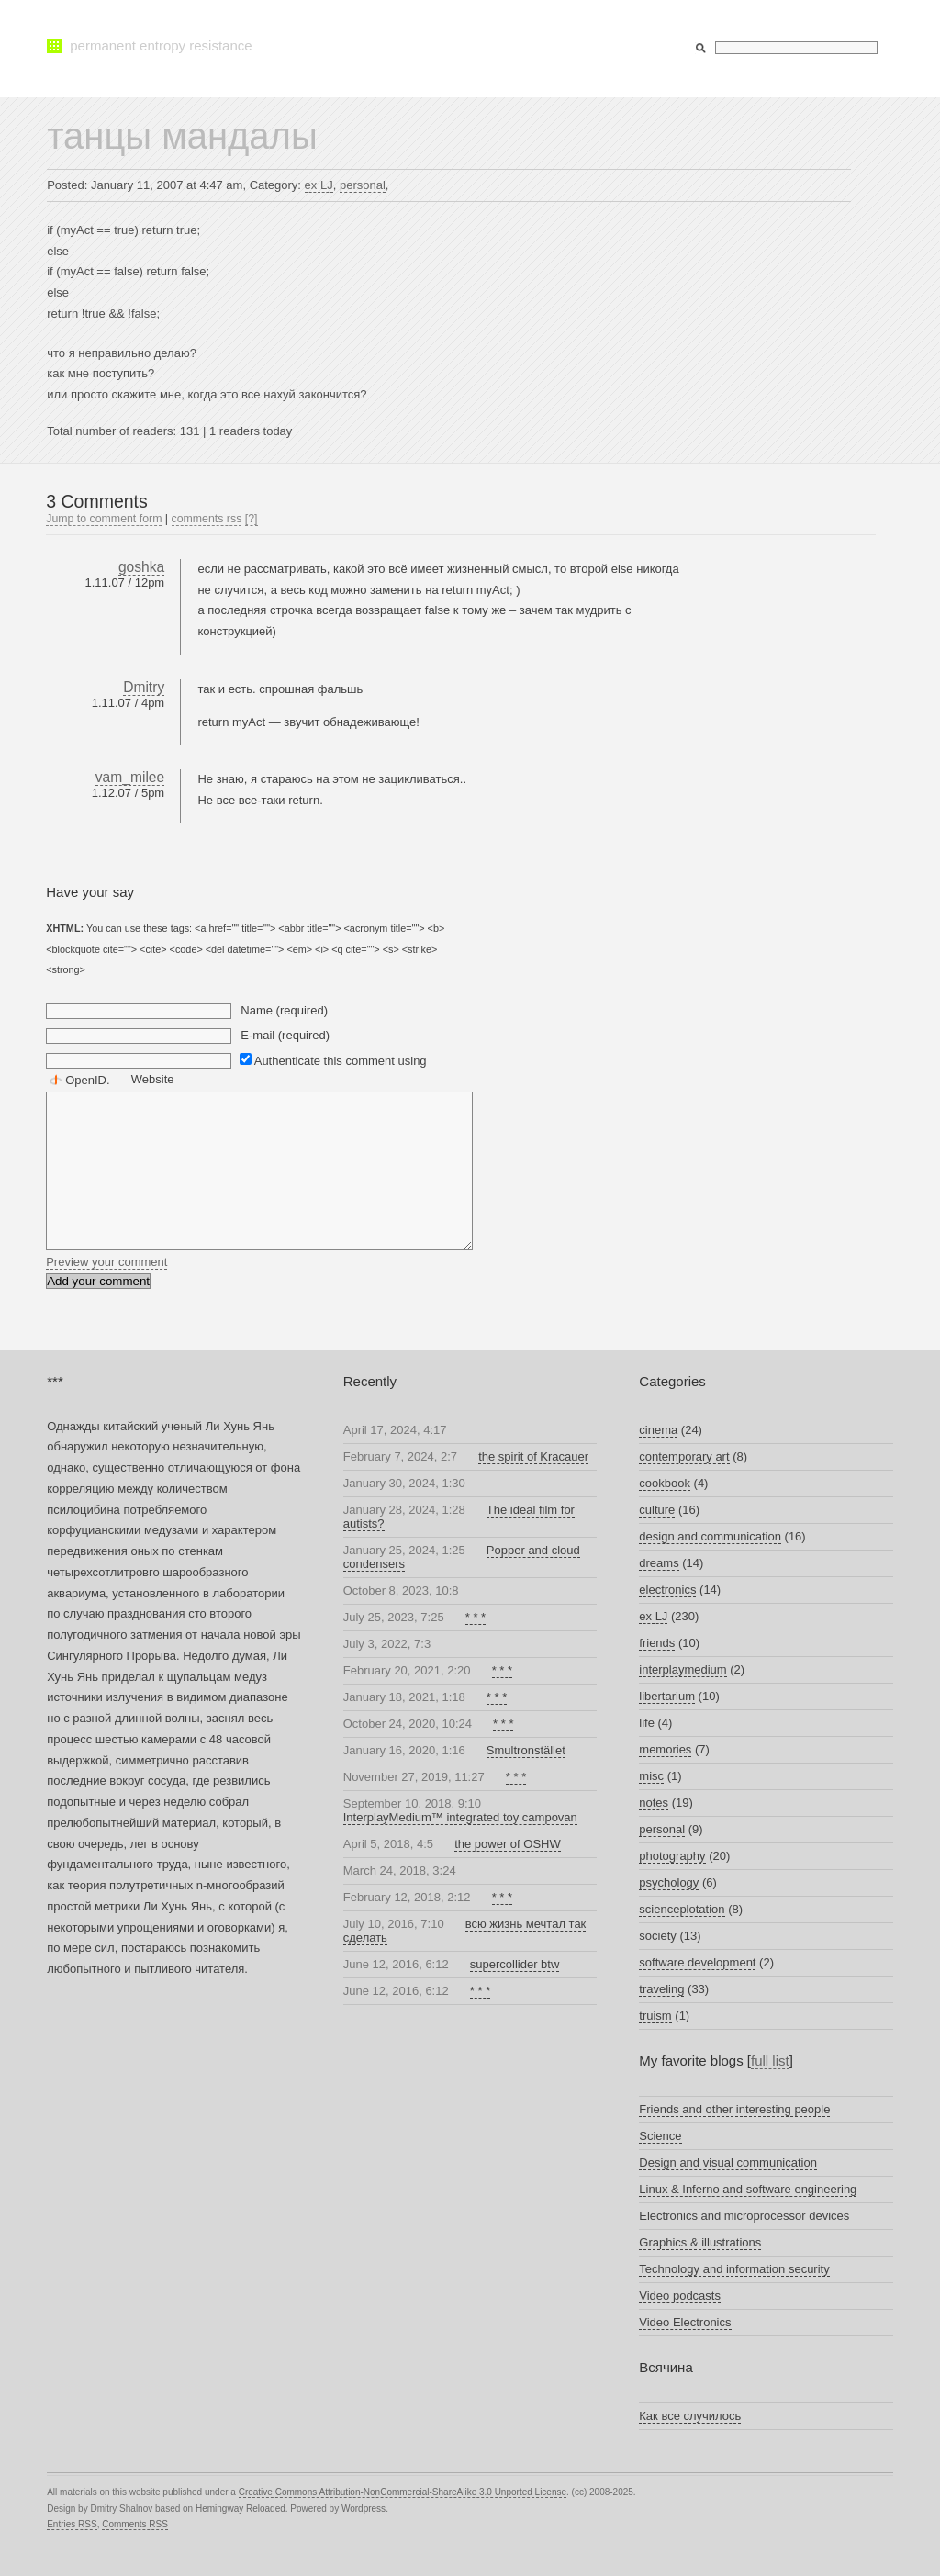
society (657, 1936)
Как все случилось (690, 2416)
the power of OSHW (507, 1844)
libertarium (667, 1696)
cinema (658, 1430)
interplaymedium (682, 1669)
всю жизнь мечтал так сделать (465, 1930)
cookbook (664, 1483)
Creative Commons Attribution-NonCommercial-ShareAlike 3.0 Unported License (402, 2492)
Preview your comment (106, 1262)
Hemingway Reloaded (240, 2508)
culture (657, 1510)
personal (363, 185)
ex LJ (319, 185)
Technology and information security (734, 2269)
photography (672, 1856)
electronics (667, 1589)
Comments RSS (135, 2524)
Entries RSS (71, 2524)
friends (657, 1643)
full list (770, 2060)
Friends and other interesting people (734, 2109)
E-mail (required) (285, 1035)
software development (697, 1962)
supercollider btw (515, 1964)
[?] (251, 518)
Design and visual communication (728, 2162)
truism (655, 2015)
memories (665, 1749)
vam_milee (129, 777)
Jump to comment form (104, 518)
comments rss (207, 518)
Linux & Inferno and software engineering (747, 2189)
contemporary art (684, 1456)
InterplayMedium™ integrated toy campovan (460, 1817)
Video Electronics (685, 2322)
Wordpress (363, 2508)
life (647, 1723)
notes (653, 1802)
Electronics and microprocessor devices (744, 2216)
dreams (658, 1563)
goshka (141, 567)
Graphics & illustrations (700, 2242)
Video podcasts (680, 2295)
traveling (661, 1989)
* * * (475, 1617)
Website (152, 1079)
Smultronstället (526, 1750)
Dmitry (143, 687)
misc (651, 1776)
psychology (669, 1882)
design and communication (710, 1536)
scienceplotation (681, 1909)
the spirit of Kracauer (533, 1456)
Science (660, 2136)
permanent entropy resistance (161, 45)
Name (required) (284, 1010)
